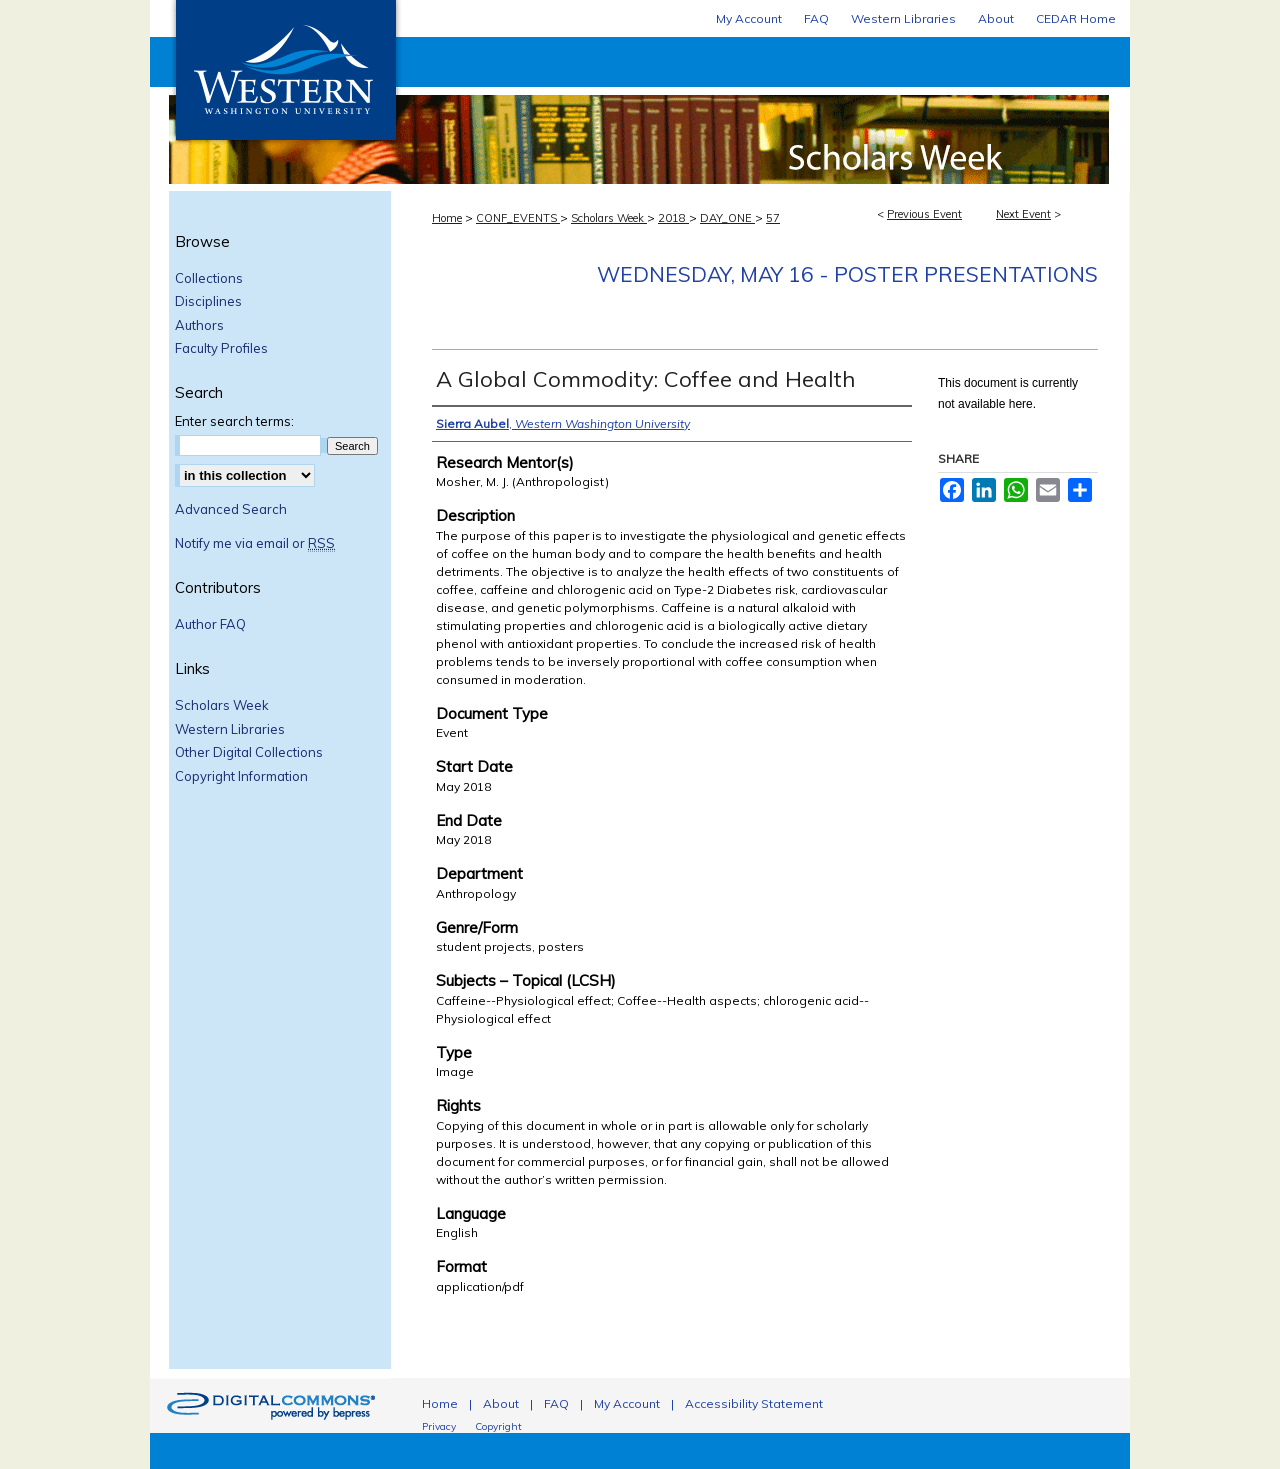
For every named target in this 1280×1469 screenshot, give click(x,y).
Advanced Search (231, 509)
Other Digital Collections (249, 752)
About (501, 1403)
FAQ (556, 1403)
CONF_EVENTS (518, 218)
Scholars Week (765, 110)
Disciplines (208, 301)
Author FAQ (210, 624)
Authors (199, 325)
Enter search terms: (234, 421)
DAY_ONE (727, 218)
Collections (209, 278)
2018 (673, 218)
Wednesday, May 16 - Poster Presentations (847, 274)
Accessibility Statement (754, 1403)
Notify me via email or (255, 544)
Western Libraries (230, 729)
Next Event (1023, 214)
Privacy (439, 1426)
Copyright (498, 1426)
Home (447, 218)
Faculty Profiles (221, 348)
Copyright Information (241, 776)
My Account (627, 1403)
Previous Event (924, 214)
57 (773, 218)
